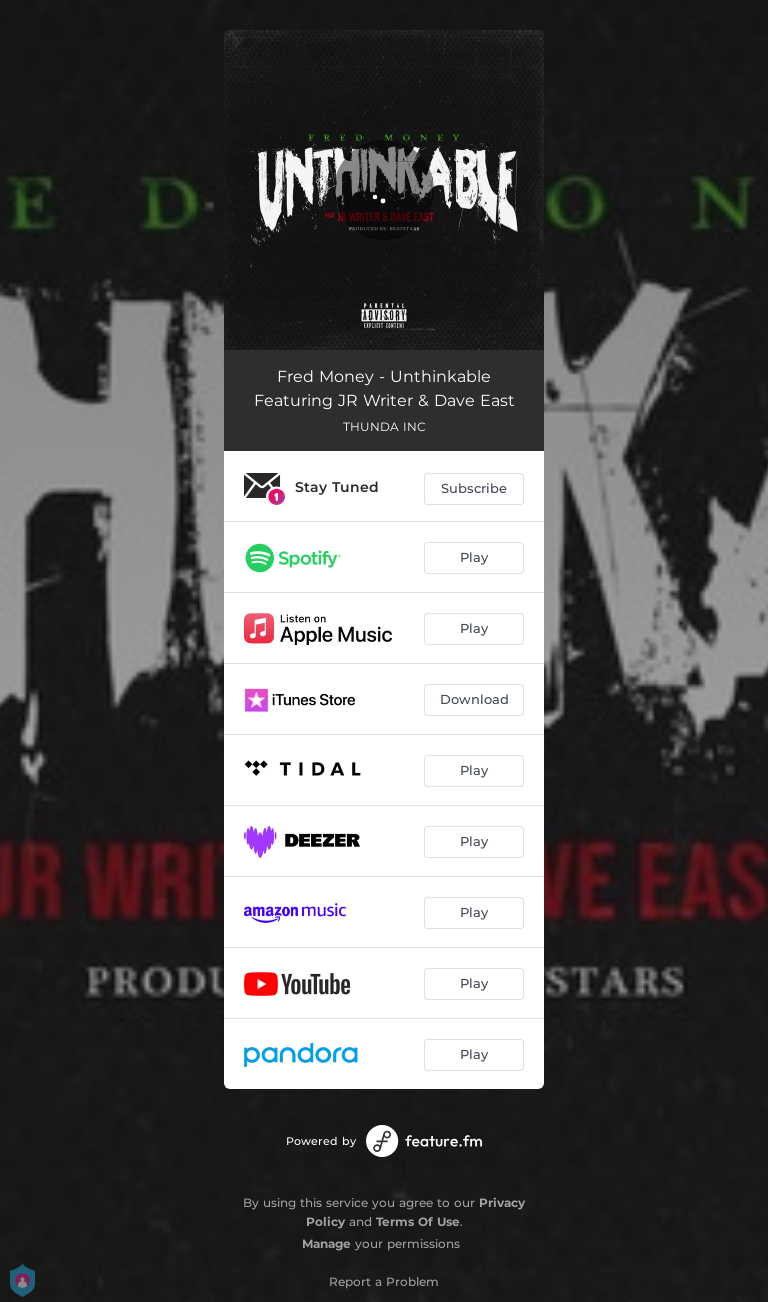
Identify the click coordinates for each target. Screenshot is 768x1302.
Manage (326, 1243)
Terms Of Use (418, 1221)
